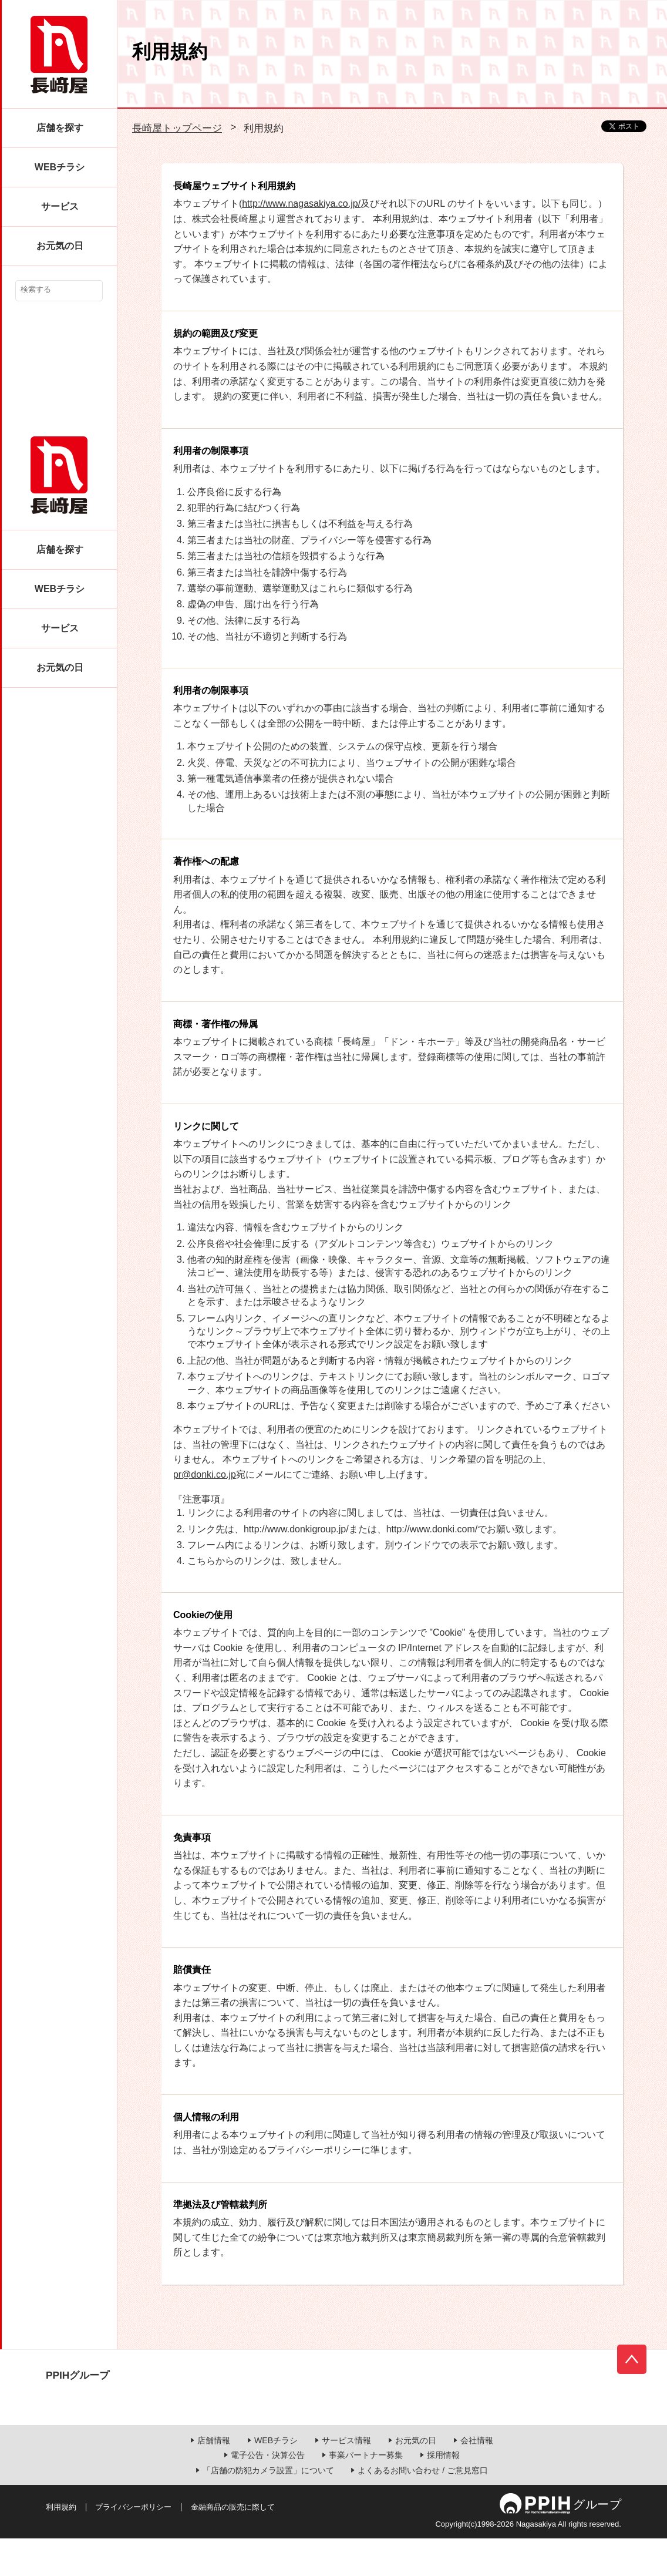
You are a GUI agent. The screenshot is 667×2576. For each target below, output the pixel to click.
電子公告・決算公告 (268, 2493)
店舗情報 (213, 2478)
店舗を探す (59, 128)
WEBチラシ (60, 167)
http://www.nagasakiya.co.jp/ (301, 203)
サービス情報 (346, 2478)
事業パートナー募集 (366, 2493)
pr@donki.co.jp (204, 1474)
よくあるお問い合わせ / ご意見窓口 (423, 2508)
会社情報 (476, 2478)
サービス (60, 206)
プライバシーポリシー (133, 2545)
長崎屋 (59, 54)
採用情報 (443, 2493)
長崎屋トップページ (177, 128)
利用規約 (61, 2545)
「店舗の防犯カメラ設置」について (268, 2508)
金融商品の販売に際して (233, 2545)
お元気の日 (59, 246)
